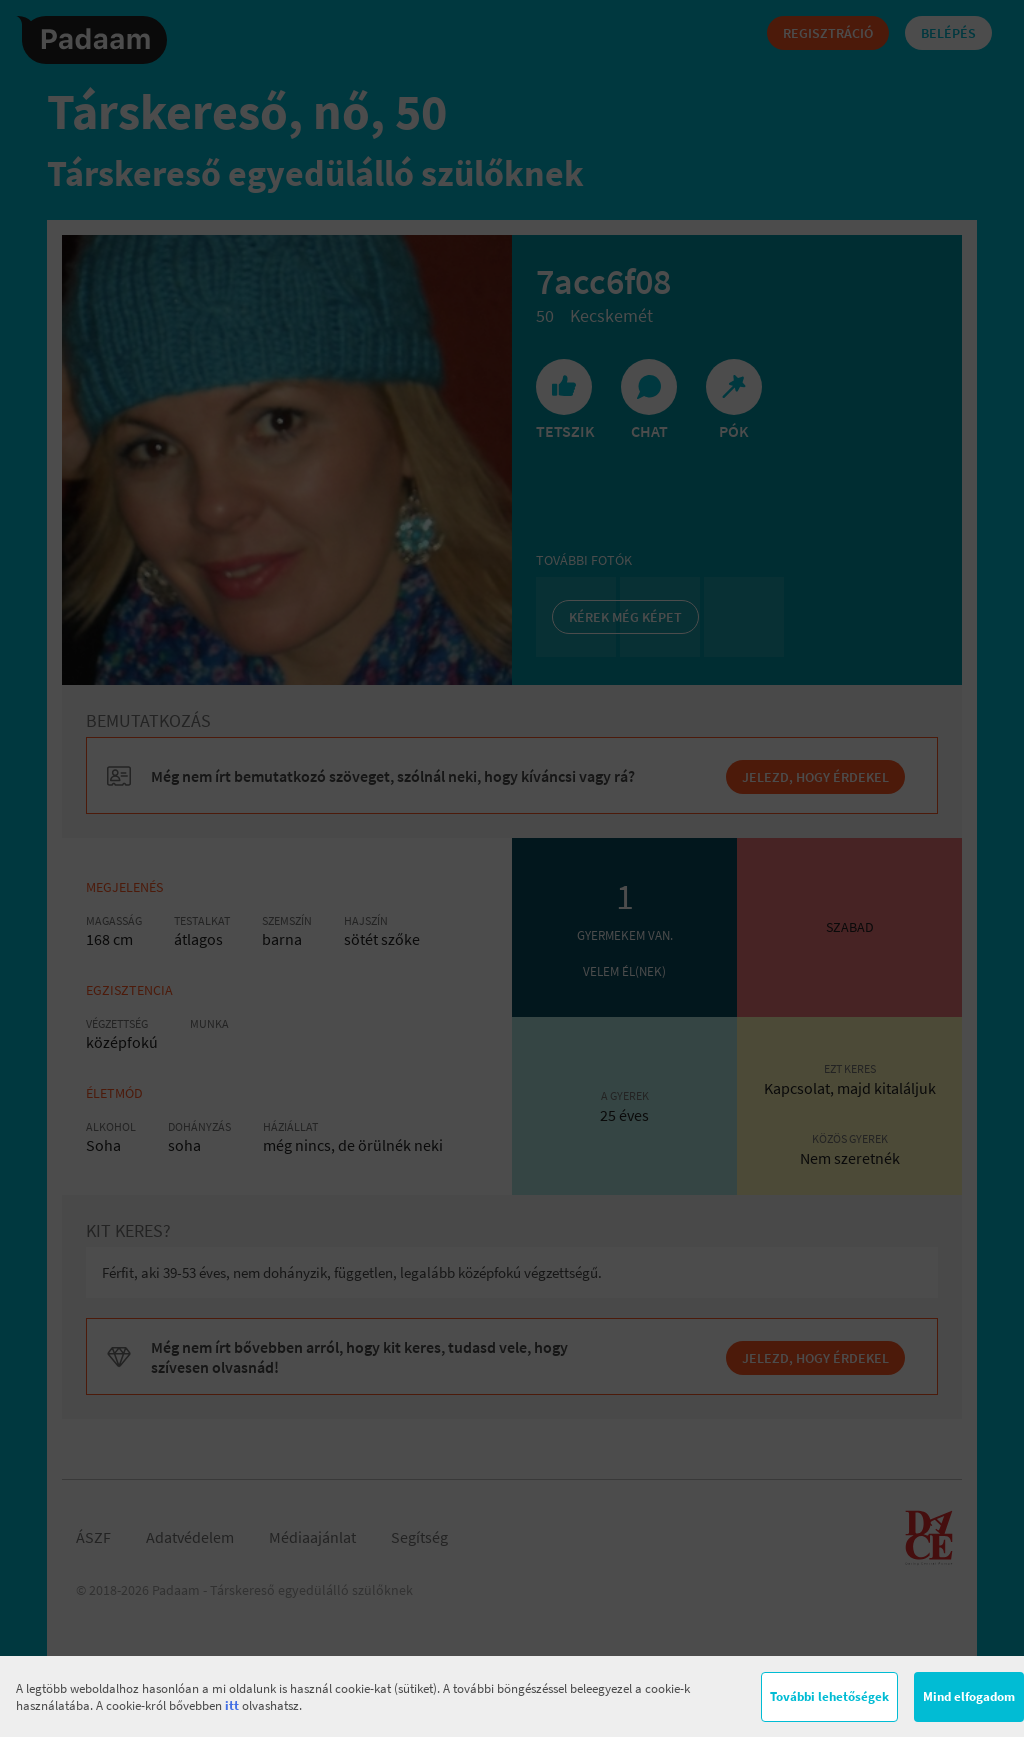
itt (232, 1705)
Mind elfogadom (969, 1696)
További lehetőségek (829, 1696)
